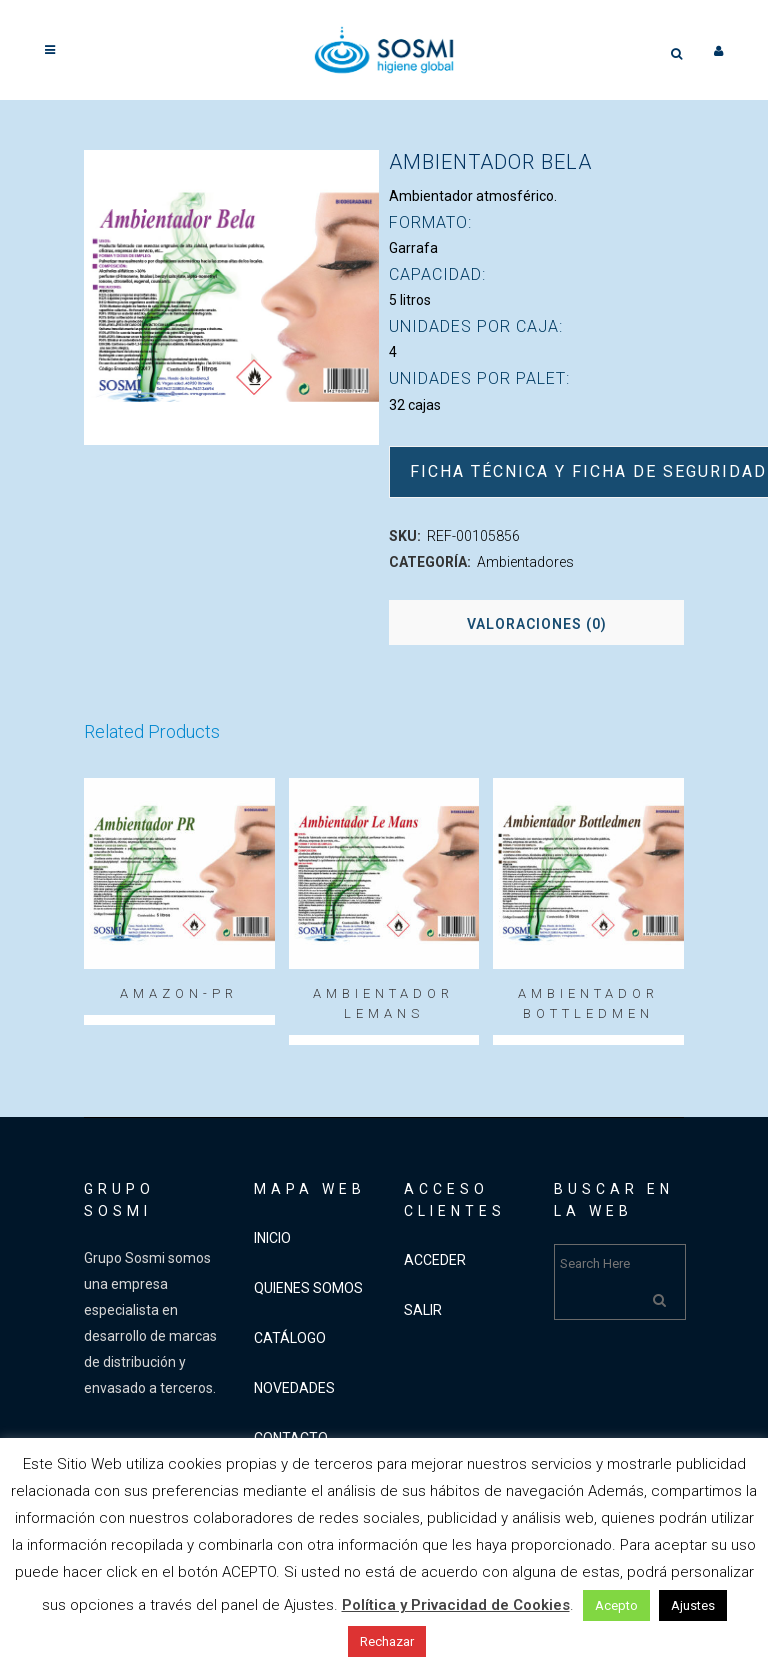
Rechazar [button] (387, 1641)
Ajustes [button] (693, 1605)
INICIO (272, 1238)
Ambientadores (525, 562)
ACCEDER (435, 1260)
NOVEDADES (294, 1388)
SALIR (423, 1310)
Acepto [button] (616, 1605)
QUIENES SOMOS (308, 1288)
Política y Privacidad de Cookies (456, 1605)
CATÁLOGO (290, 1338)
